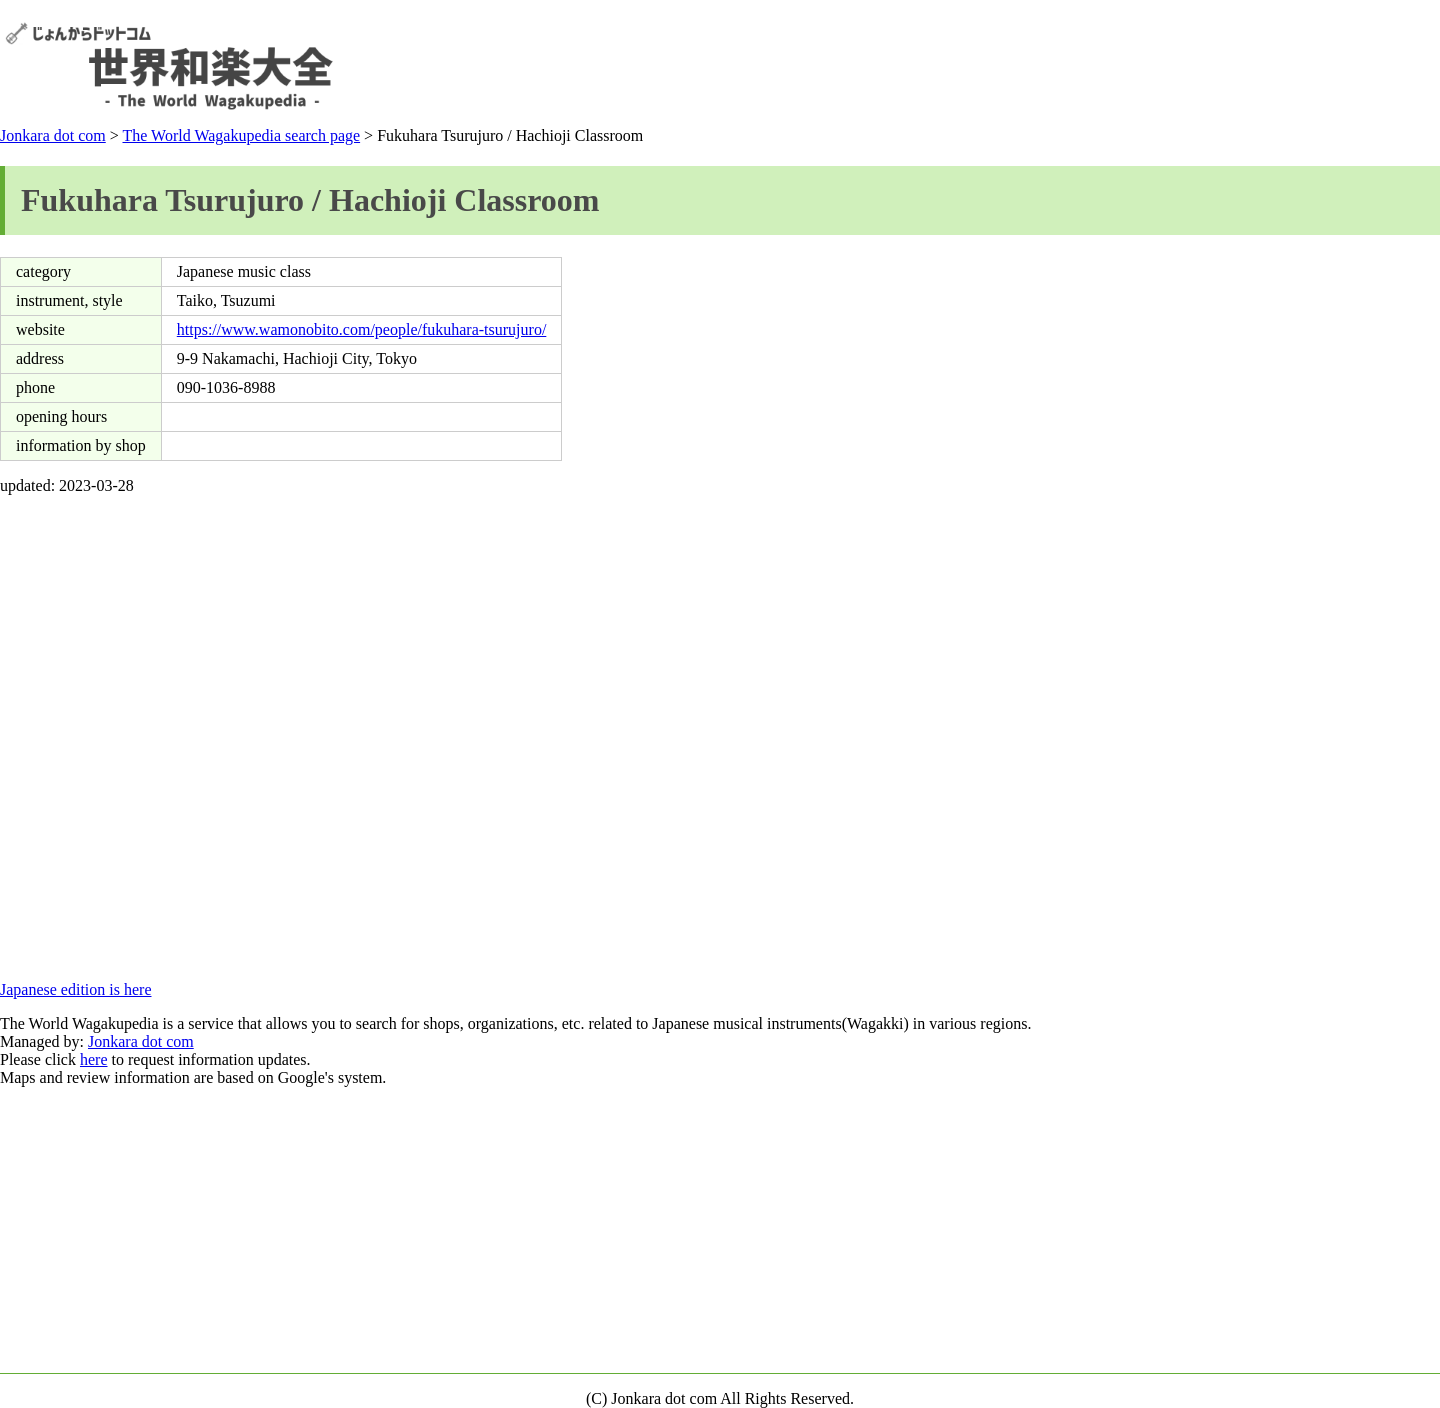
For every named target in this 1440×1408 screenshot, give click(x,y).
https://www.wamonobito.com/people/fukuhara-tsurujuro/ (362, 329)
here (94, 1059)
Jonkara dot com (53, 135)
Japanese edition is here (76, 989)
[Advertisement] (1071, 66)
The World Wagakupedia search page (241, 135)
